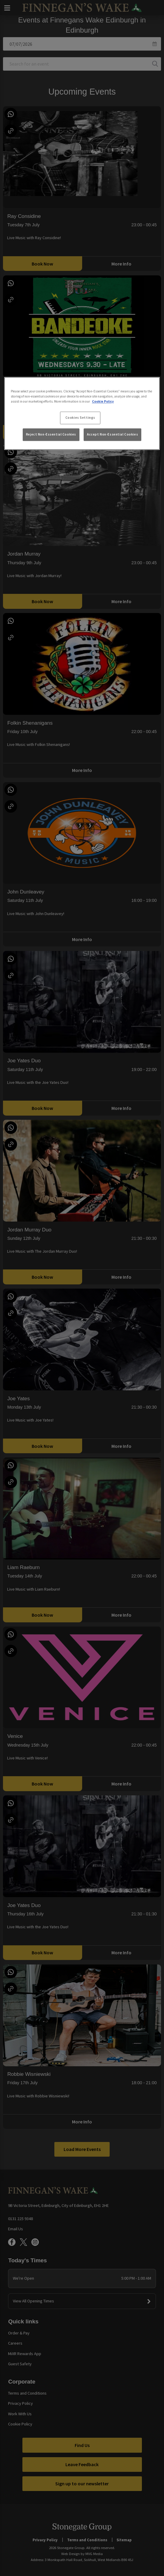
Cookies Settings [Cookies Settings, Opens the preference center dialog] (80, 417)
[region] (82, 413)
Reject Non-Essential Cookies (51, 435)
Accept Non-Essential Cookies (112, 435)
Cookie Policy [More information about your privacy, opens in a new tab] (103, 401)
